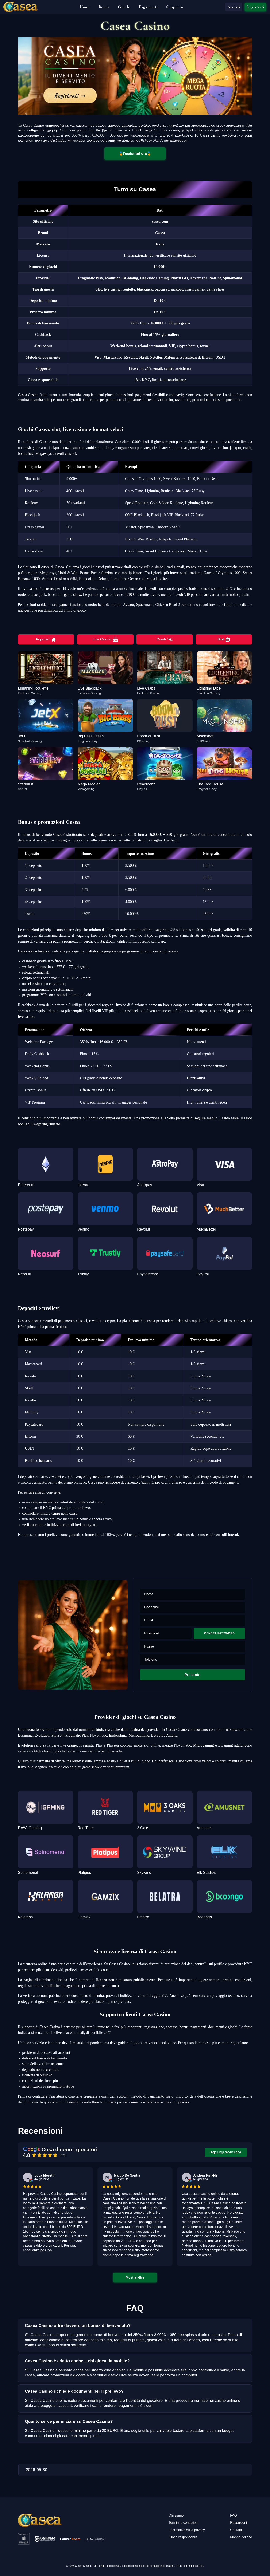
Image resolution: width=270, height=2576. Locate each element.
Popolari (46, 639)
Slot (223, 639)
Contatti (236, 2530)
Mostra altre (135, 2277)
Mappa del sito (241, 2537)
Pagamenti (148, 6)
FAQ (233, 2515)
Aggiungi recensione (226, 2152)
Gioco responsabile (183, 2537)
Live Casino (105, 639)
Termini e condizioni (183, 2522)
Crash (165, 639)
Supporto (174, 6)
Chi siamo (176, 2515)
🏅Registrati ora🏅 (135, 153)
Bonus (104, 6)
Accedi (233, 6)
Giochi (124, 6)
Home (85, 6)
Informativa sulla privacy (187, 2530)
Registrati (255, 6)
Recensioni (238, 2522)
